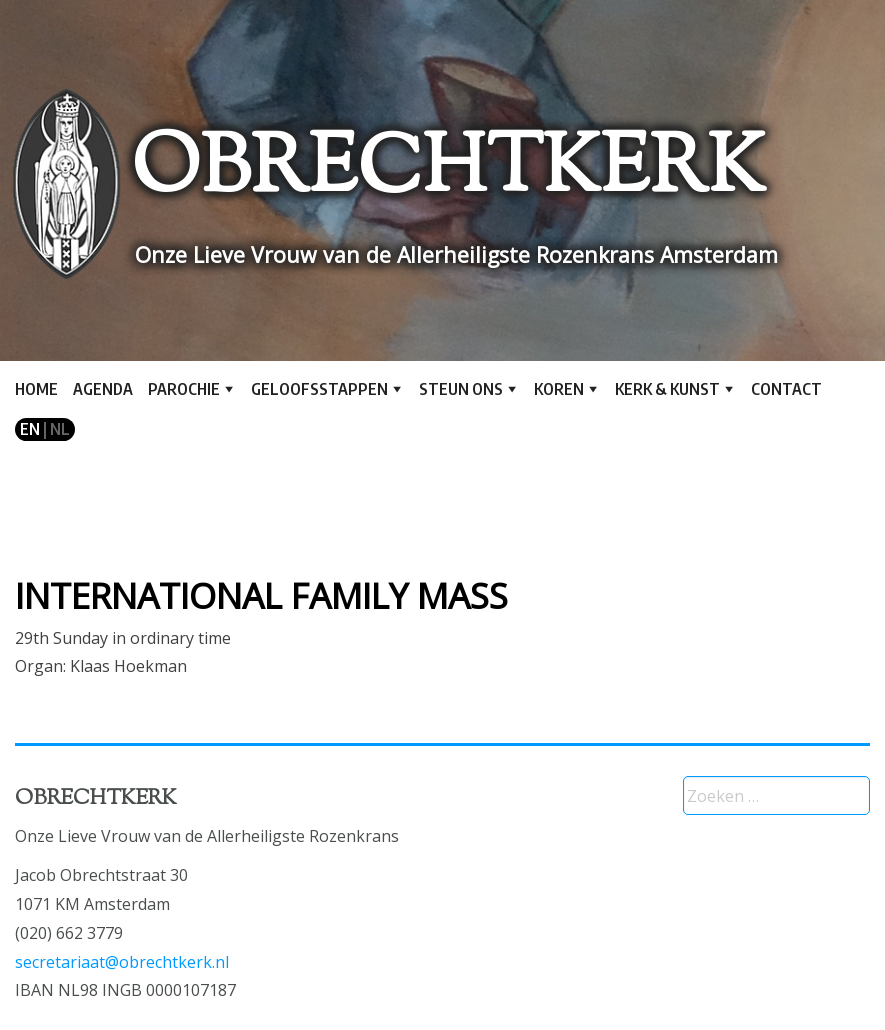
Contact (786, 389)
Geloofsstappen (319, 389)
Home (36, 389)
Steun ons (461, 389)
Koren (559, 389)
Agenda (103, 389)
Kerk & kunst (667, 389)
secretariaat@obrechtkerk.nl (122, 962)
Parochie (184, 389)
